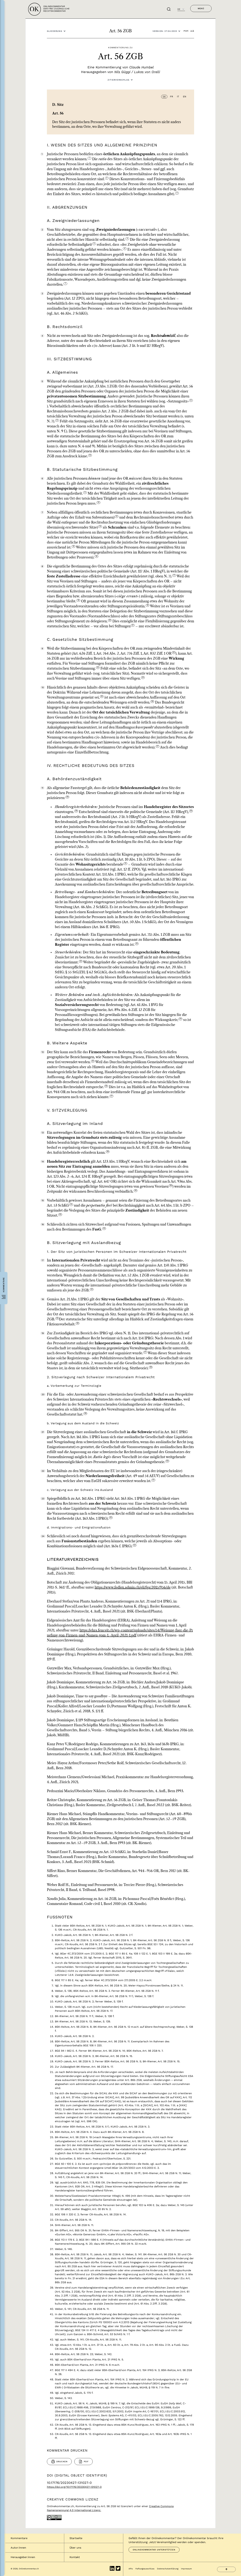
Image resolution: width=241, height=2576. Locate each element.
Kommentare (19, 2538)
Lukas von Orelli (147, 72)
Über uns (75, 2547)
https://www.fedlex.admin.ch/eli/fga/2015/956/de (133, 1587)
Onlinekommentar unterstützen (154, 2550)
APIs (131, 2569)
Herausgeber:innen (23, 2557)
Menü (201, 8)
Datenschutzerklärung (167, 2569)
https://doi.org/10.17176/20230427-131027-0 (74, 2486)
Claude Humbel (141, 67)
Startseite (76, 2538)
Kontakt (75, 2557)
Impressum (186, 2569)
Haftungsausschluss (144, 2569)
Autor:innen (18, 2547)
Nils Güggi (122, 72)
